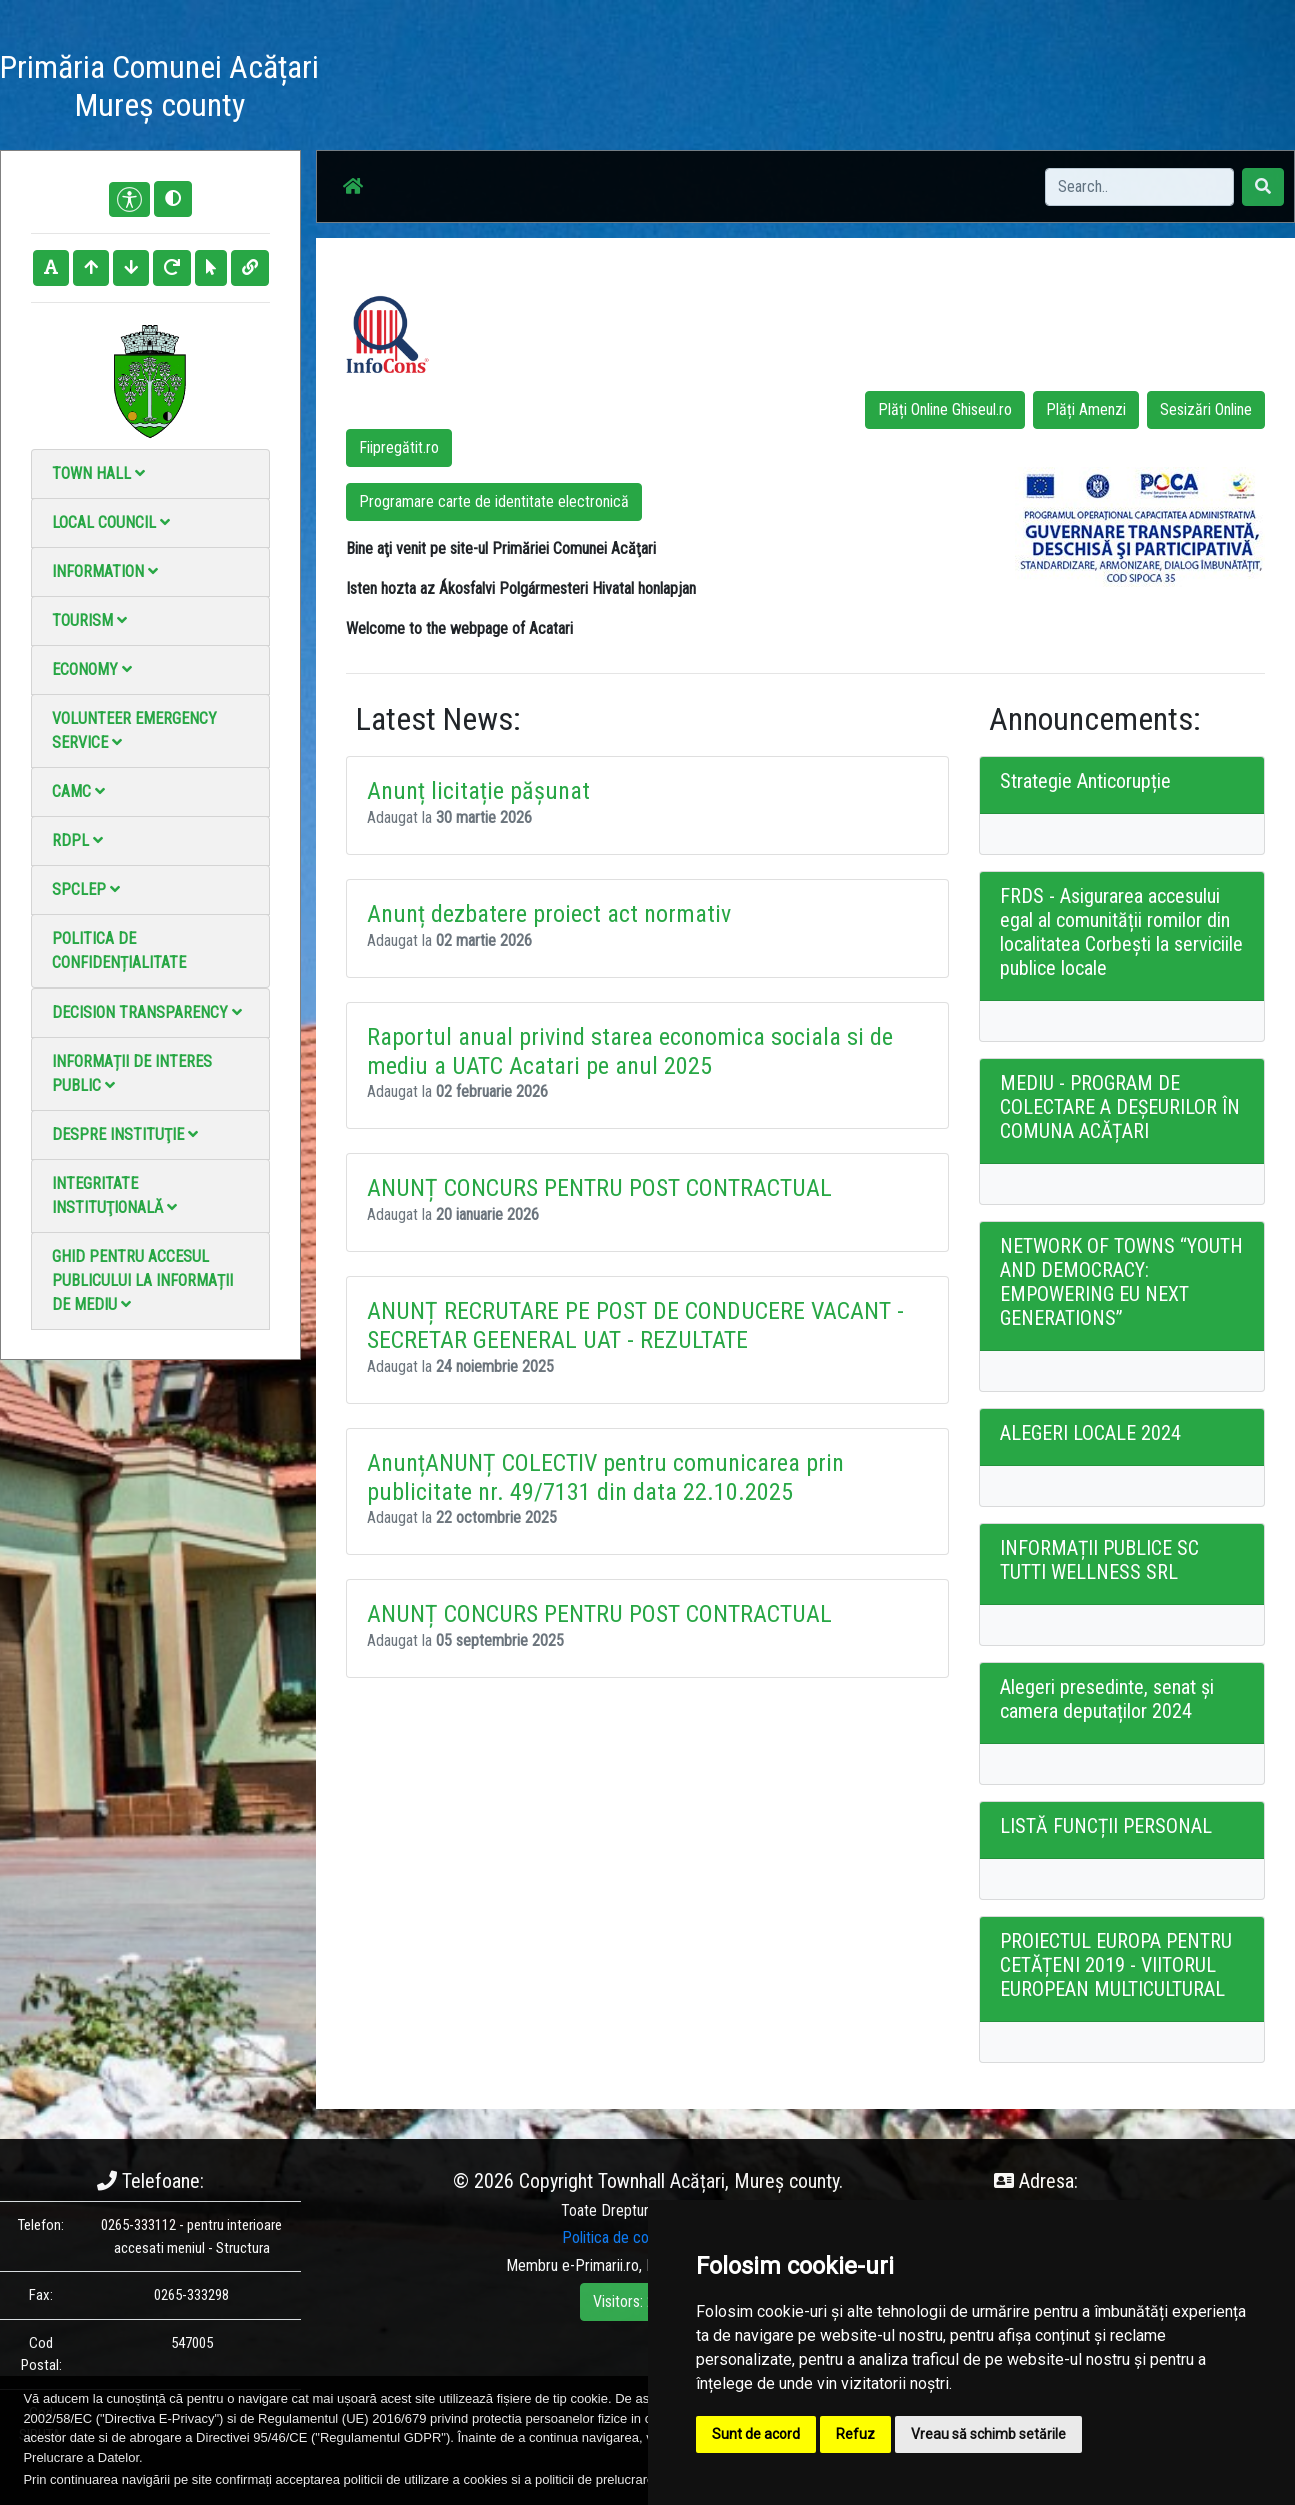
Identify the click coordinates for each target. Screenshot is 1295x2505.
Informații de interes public (132, 1073)
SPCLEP (86, 889)
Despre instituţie (125, 1134)
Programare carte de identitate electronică (494, 501)
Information (105, 571)
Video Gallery (786, 89)
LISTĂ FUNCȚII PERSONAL (1106, 1826)
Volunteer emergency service (134, 730)
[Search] (1139, 187)
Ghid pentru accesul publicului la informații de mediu (142, 1280)
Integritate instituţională (114, 1195)
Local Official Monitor (994, 89)
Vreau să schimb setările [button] (988, 2434)
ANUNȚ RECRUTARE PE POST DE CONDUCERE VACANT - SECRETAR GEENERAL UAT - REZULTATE (635, 1325)
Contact (877, 89)
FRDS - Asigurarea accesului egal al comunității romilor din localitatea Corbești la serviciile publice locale (1121, 932)
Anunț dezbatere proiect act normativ (549, 914)
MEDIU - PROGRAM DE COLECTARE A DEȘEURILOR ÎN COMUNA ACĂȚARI (1120, 1107)
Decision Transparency (147, 1012)
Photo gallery (677, 89)
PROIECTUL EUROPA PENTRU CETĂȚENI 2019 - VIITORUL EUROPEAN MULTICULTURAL (1116, 1965)
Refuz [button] (855, 2434)
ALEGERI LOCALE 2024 (1090, 1433)
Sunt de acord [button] (756, 2434)
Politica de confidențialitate (119, 950)
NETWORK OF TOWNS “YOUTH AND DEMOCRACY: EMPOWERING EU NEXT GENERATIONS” (1121, 1282)
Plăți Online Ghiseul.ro (945, 409)
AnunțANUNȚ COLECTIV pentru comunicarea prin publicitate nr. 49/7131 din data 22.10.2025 (605, 1477)
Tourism (89, 620)
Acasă (528, 89)
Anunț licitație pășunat (478, 791)
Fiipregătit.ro (399, 447)
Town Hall (98, 473)
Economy (92, 669)
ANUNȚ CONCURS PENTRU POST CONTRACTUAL (599, 1188)
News (592, 89)
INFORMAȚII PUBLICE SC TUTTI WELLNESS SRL (1099, 1560)
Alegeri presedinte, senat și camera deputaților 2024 (1107, 1699)
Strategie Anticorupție (1085, 781)
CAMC (78, 791)
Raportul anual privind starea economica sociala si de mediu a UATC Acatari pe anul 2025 (630, 1051)
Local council (111, 522)
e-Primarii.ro (600, 2265)
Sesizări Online (1206, 409)
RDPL (77, 840)
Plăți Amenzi (1086, 409)
